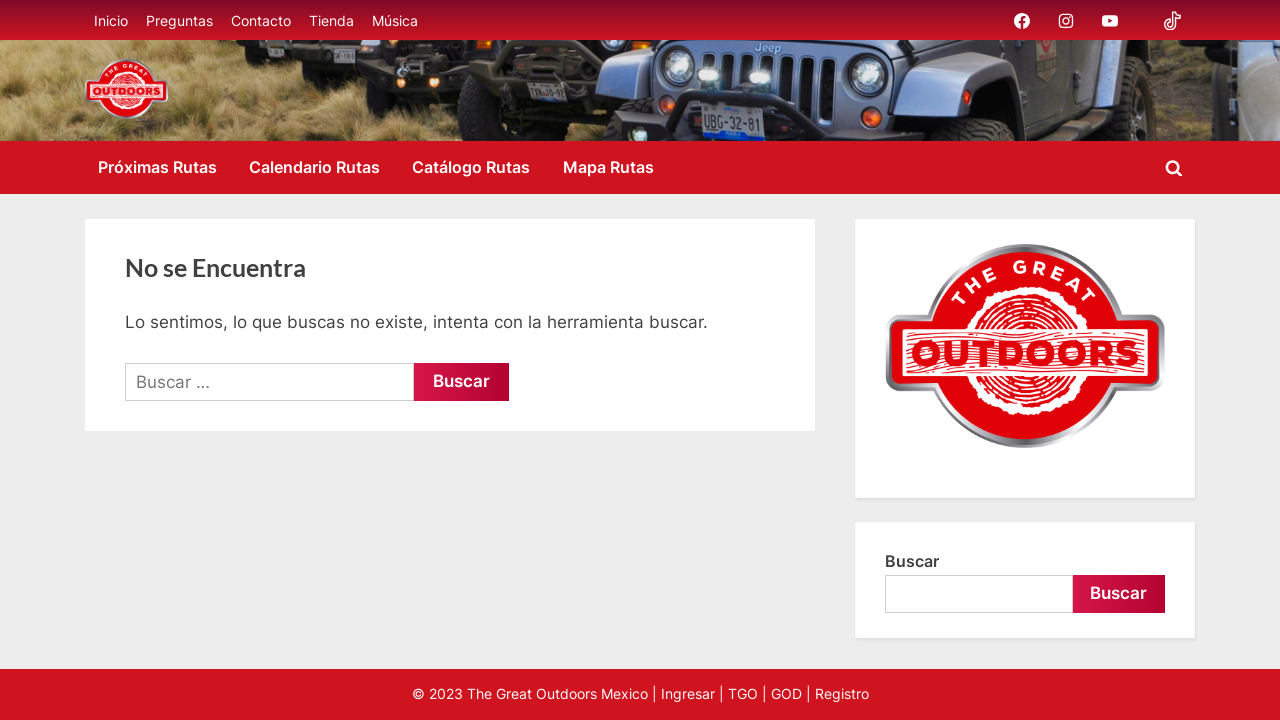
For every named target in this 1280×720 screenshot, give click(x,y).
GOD (786, 694)
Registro (842, 694)
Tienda (331, 20)
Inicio (111, 20)
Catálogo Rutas (471, 167)
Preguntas (179, 20)
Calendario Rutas (314, 167)
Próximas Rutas (157, 167)
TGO (743, 694)
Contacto (261, 20)
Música (395, 20)
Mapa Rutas (608, 167)
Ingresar (688, 694)
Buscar (912, 561)
